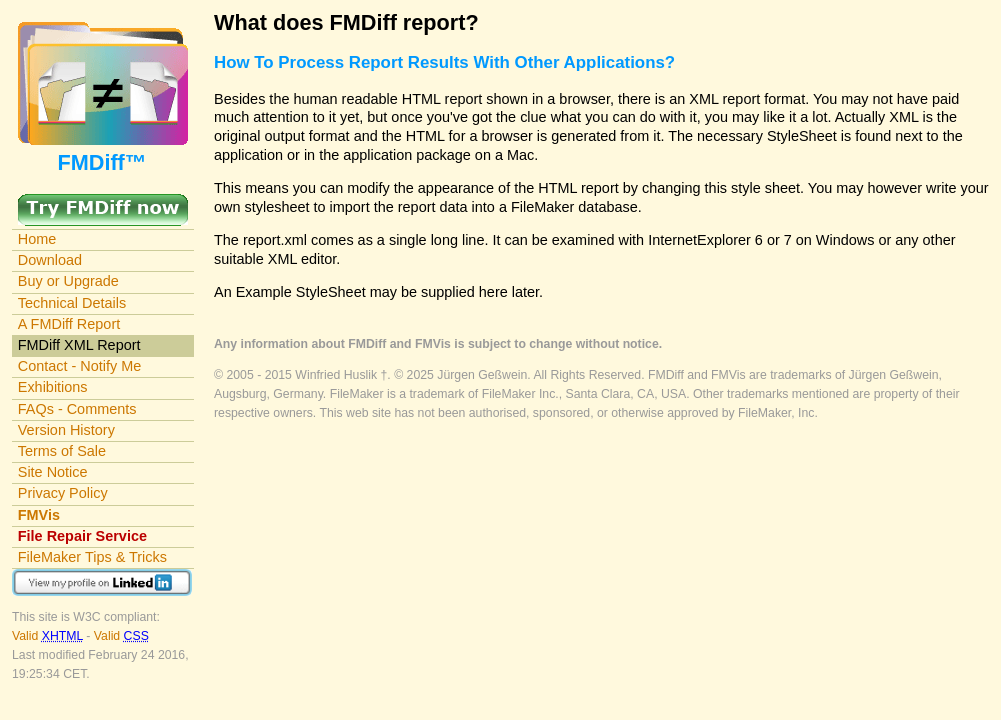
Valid (49, 636)
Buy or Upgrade (68, 281)
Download (50, 260)
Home (37, 239)
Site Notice (53, 472)
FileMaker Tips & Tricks (92, 557)
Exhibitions (53, 387)
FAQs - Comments (77, 409)
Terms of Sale (62, 451)
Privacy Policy (63, 493)
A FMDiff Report (69, 324)
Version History (66, 430)
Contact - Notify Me (80, 366)
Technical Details (72, 303)
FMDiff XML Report (79, 345)
